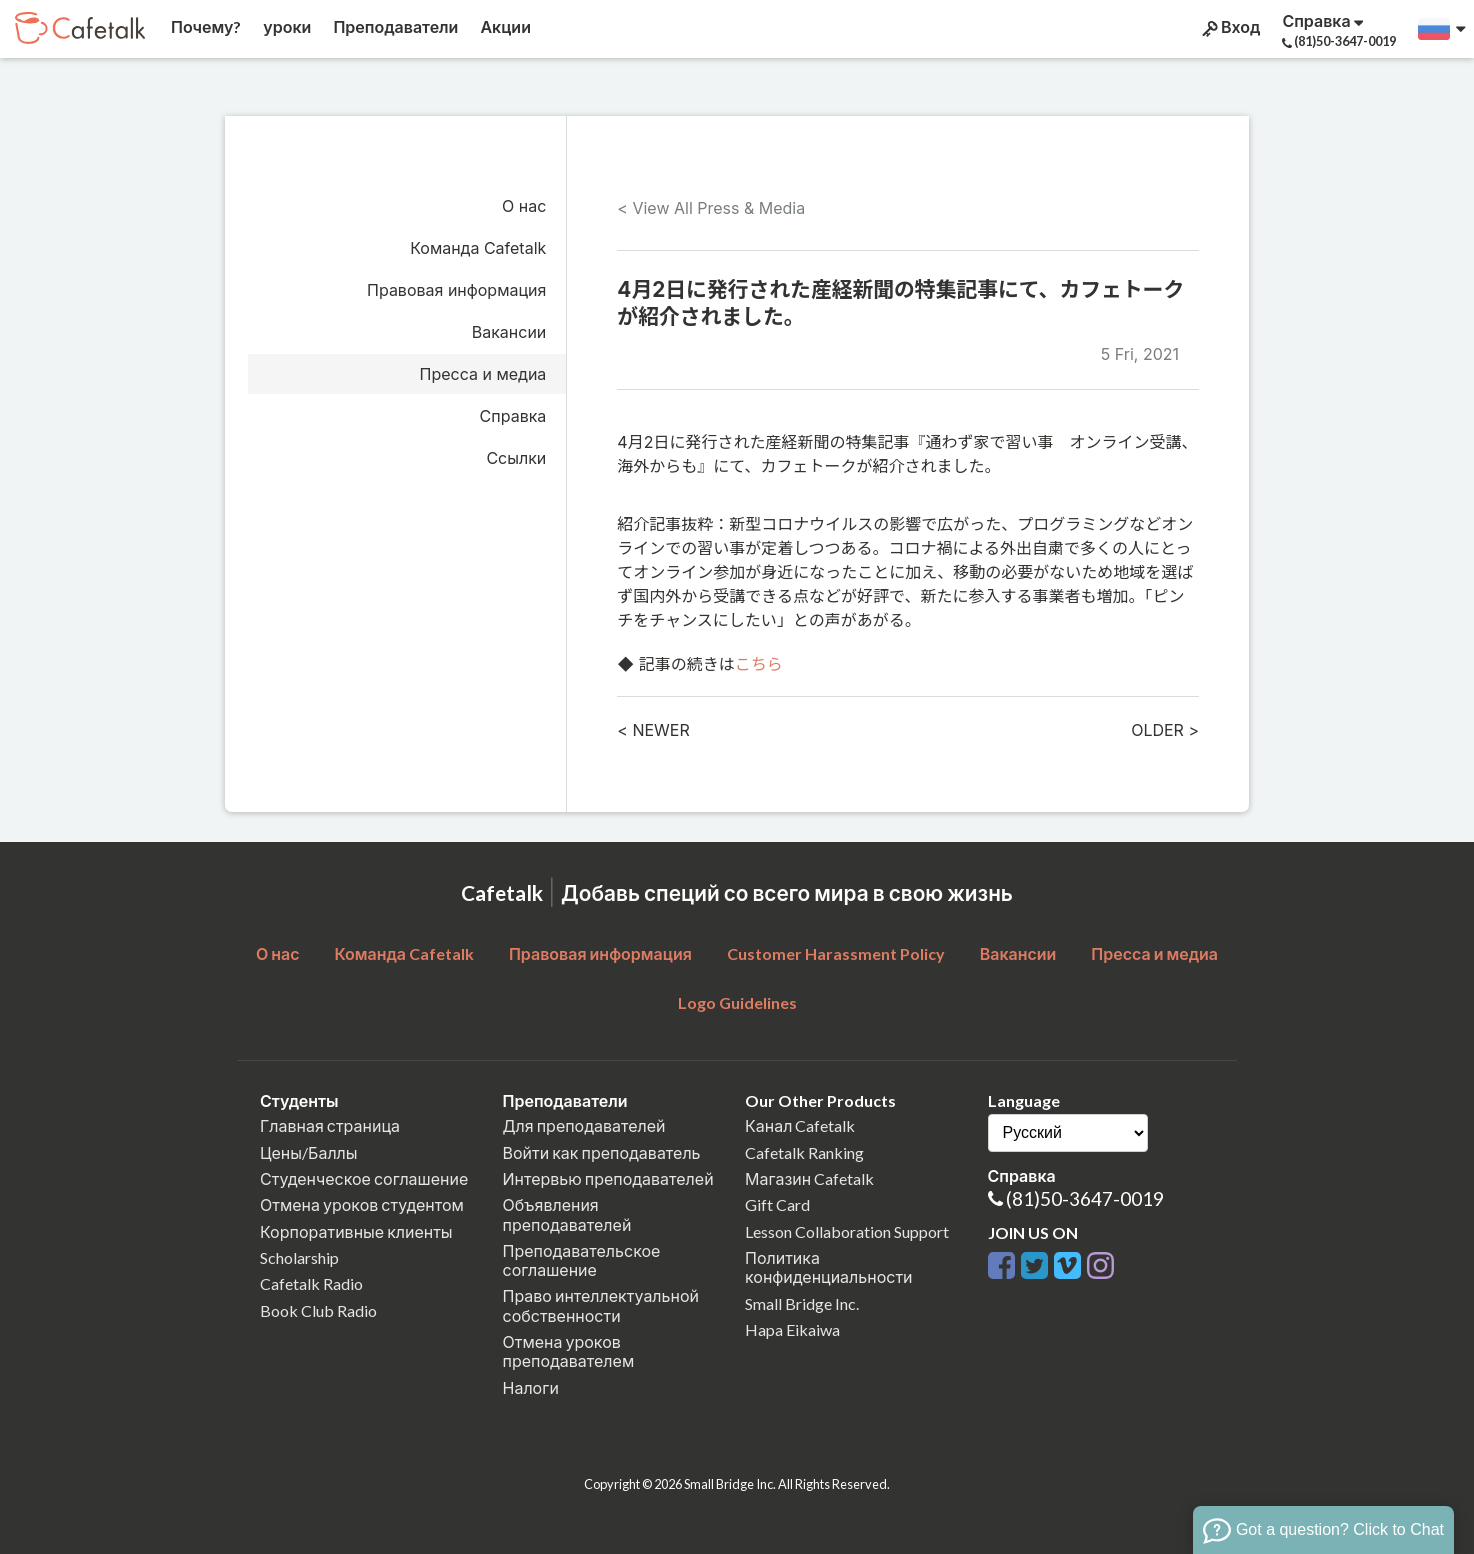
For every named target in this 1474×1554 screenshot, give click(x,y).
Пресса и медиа (483, 374)
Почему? (204, 26)
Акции (504, 26)
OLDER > (1165, 730)
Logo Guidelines (737, 1002)
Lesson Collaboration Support (847, 1231)
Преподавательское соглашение (582, 1260)
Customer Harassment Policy (836, 953)
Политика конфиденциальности (829, 1267)
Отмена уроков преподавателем (569, 1351)
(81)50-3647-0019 (1085, 1198)
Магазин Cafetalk (809, 1178)
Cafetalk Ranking (804, 1152)
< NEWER (653, 730)
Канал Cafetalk (800, 1125)
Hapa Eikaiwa (792, 1329)
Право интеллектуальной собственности (601, 1305)
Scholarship (299, 1257)
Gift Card (777, 1204)
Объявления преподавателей (567, 1214)
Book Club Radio (318, 1310)
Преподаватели (394, 26)
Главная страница (330, 1125)
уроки (285, 26)
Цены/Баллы (309, 1152)
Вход (1229, 27)
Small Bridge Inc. (802, 1303)
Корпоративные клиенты (356, 1231)
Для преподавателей (584, 1125)
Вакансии (509, 332)
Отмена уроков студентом (362, 1204)
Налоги (531, 1387)
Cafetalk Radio (311, 1283)
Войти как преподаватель (602, 1152)
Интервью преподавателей (608, 1178)
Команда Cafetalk (478, 248)
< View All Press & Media (711, 208)
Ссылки (516, 458)
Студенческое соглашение (364, 1178)
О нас (524, 206)
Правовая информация (456, 290)
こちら (759, 664)
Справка (513, 416)
